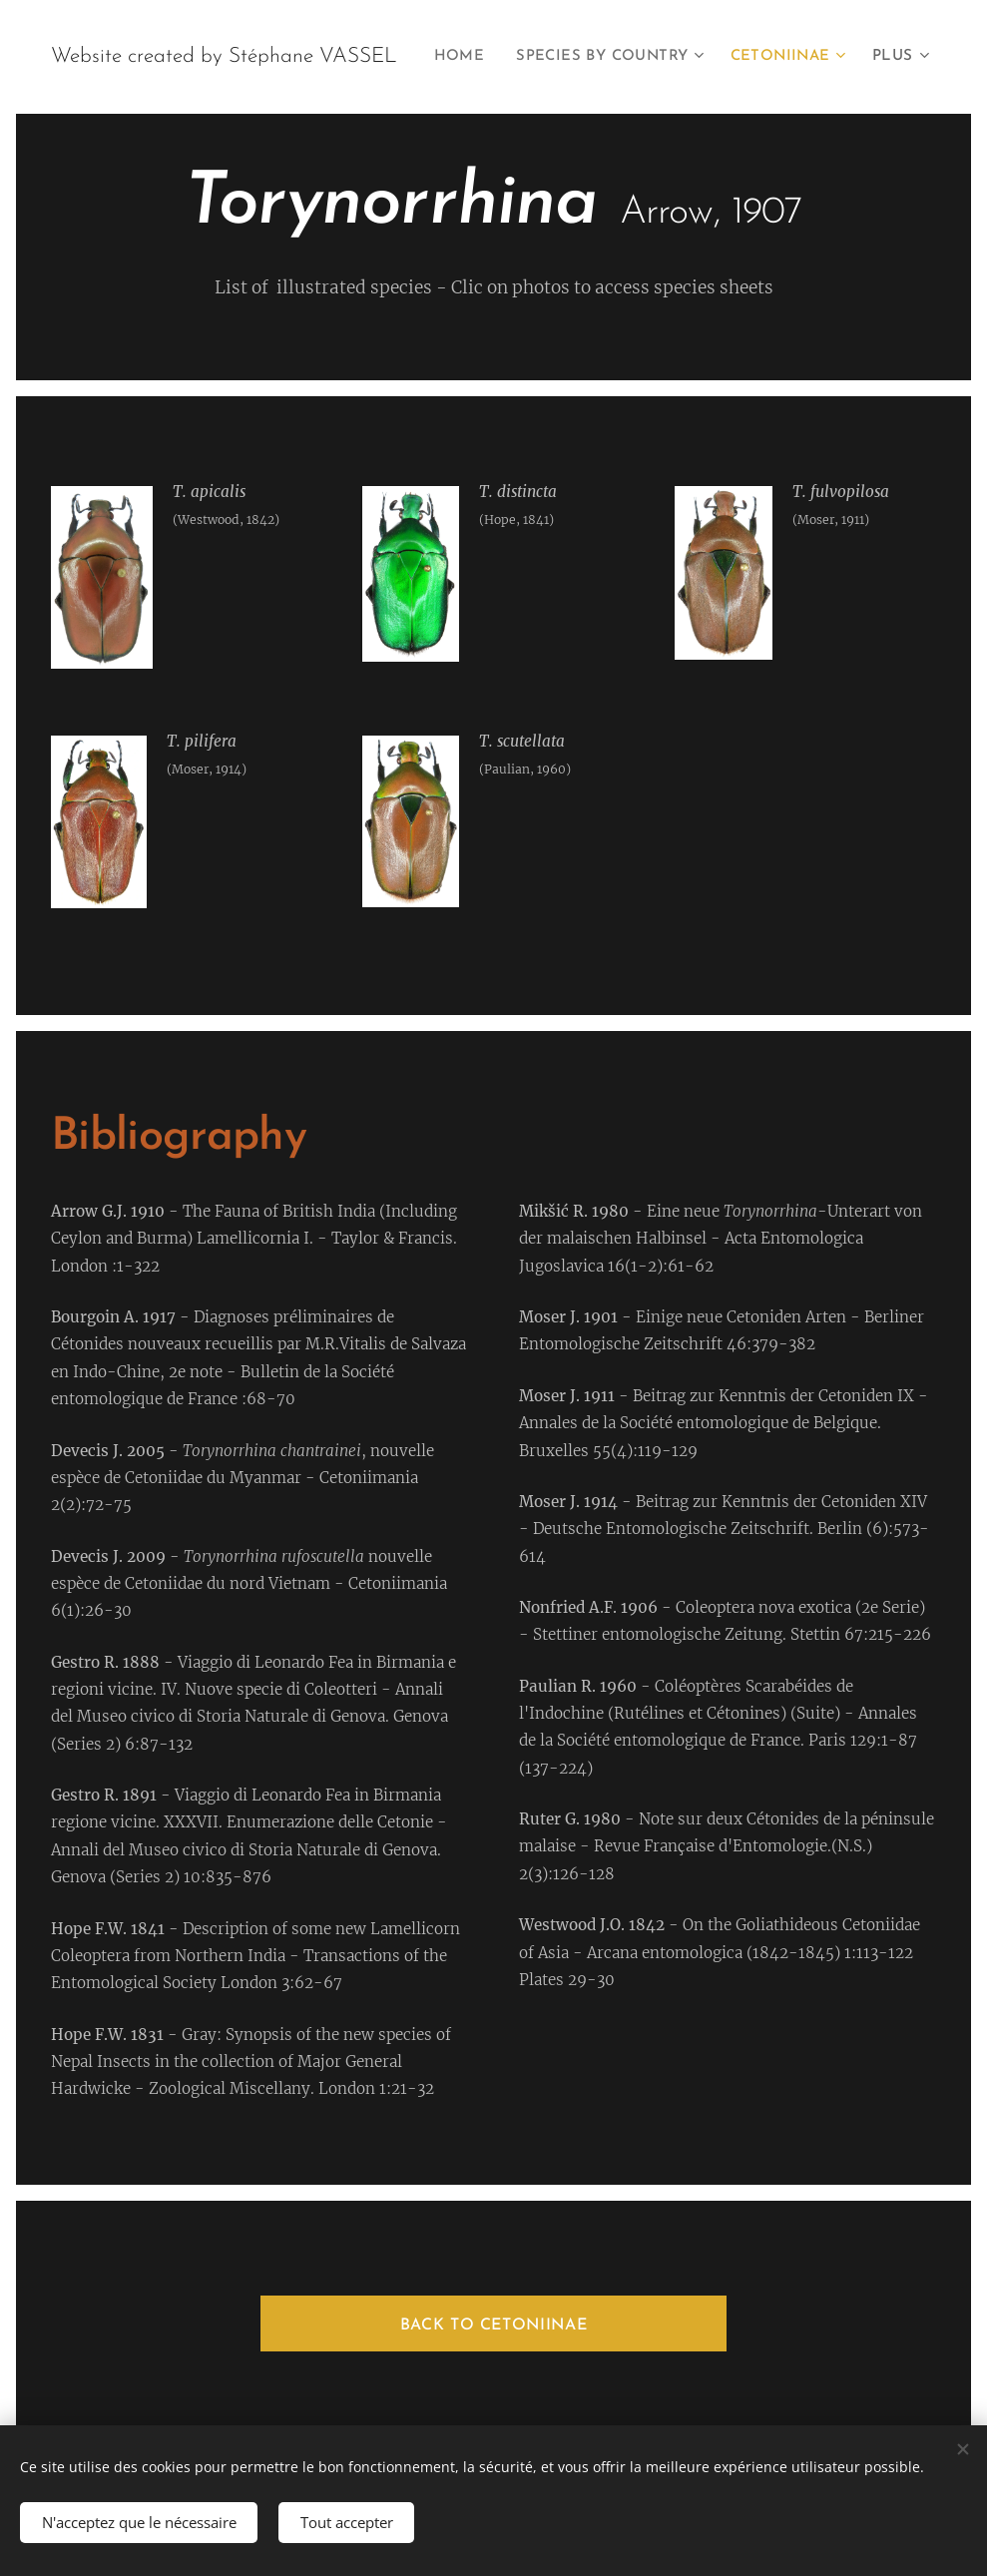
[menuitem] (597, 57)
